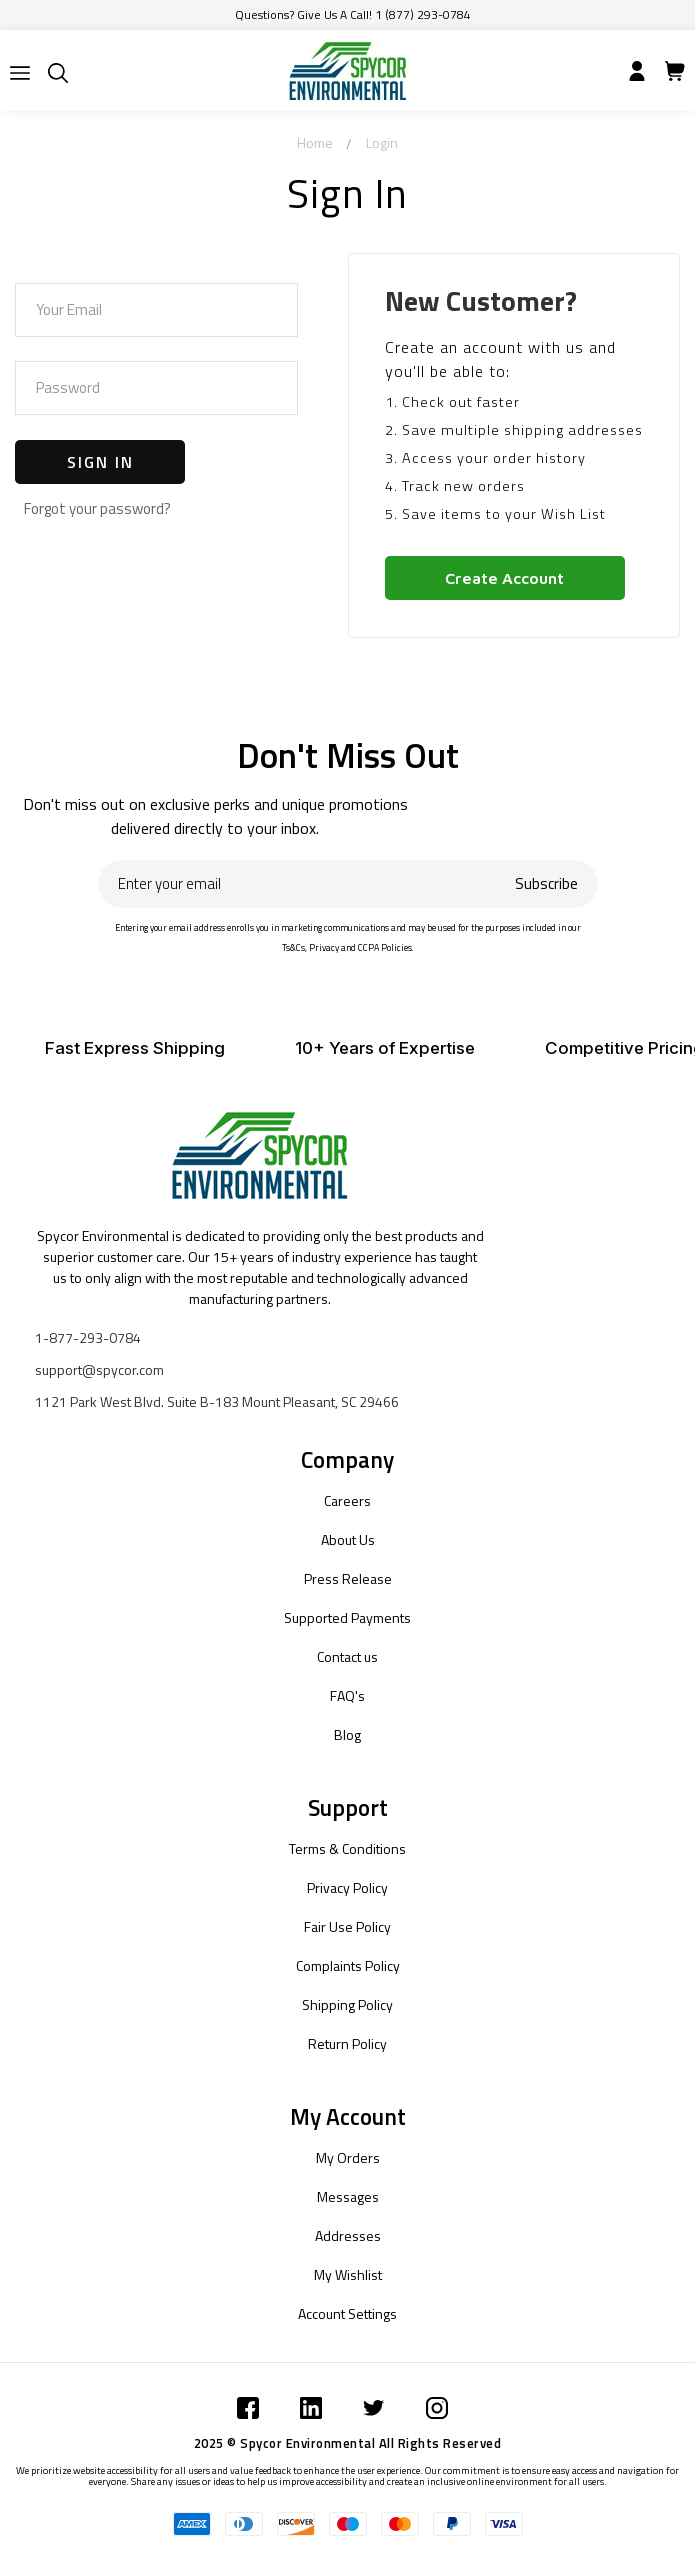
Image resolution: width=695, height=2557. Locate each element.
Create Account (504, 578)
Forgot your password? (97, 508)
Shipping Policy (347, 2004)
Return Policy (347, 2043)
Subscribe (546, 883)
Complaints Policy (348, 1965)
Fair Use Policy (347, 1926)
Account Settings (347, 2313)
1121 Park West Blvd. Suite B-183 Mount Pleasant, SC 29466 (217, 1401)
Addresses (348, 2235)
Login (382, 142)
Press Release (348, 1578)
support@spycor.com (99, 1369)
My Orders (348, 2157)
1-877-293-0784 (88, 1337)
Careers (347, 1500)
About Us (348, 1539)
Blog (347, 1734)
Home (315, 142)
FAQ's (347, 1695)
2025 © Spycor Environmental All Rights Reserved (348, 2443)
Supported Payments (347, 1617)
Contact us (347, 1656)
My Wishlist (348, 2274)
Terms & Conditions (347, 1848)
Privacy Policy (347, 1887)
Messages (348, 2196)
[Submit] (20, 73)
